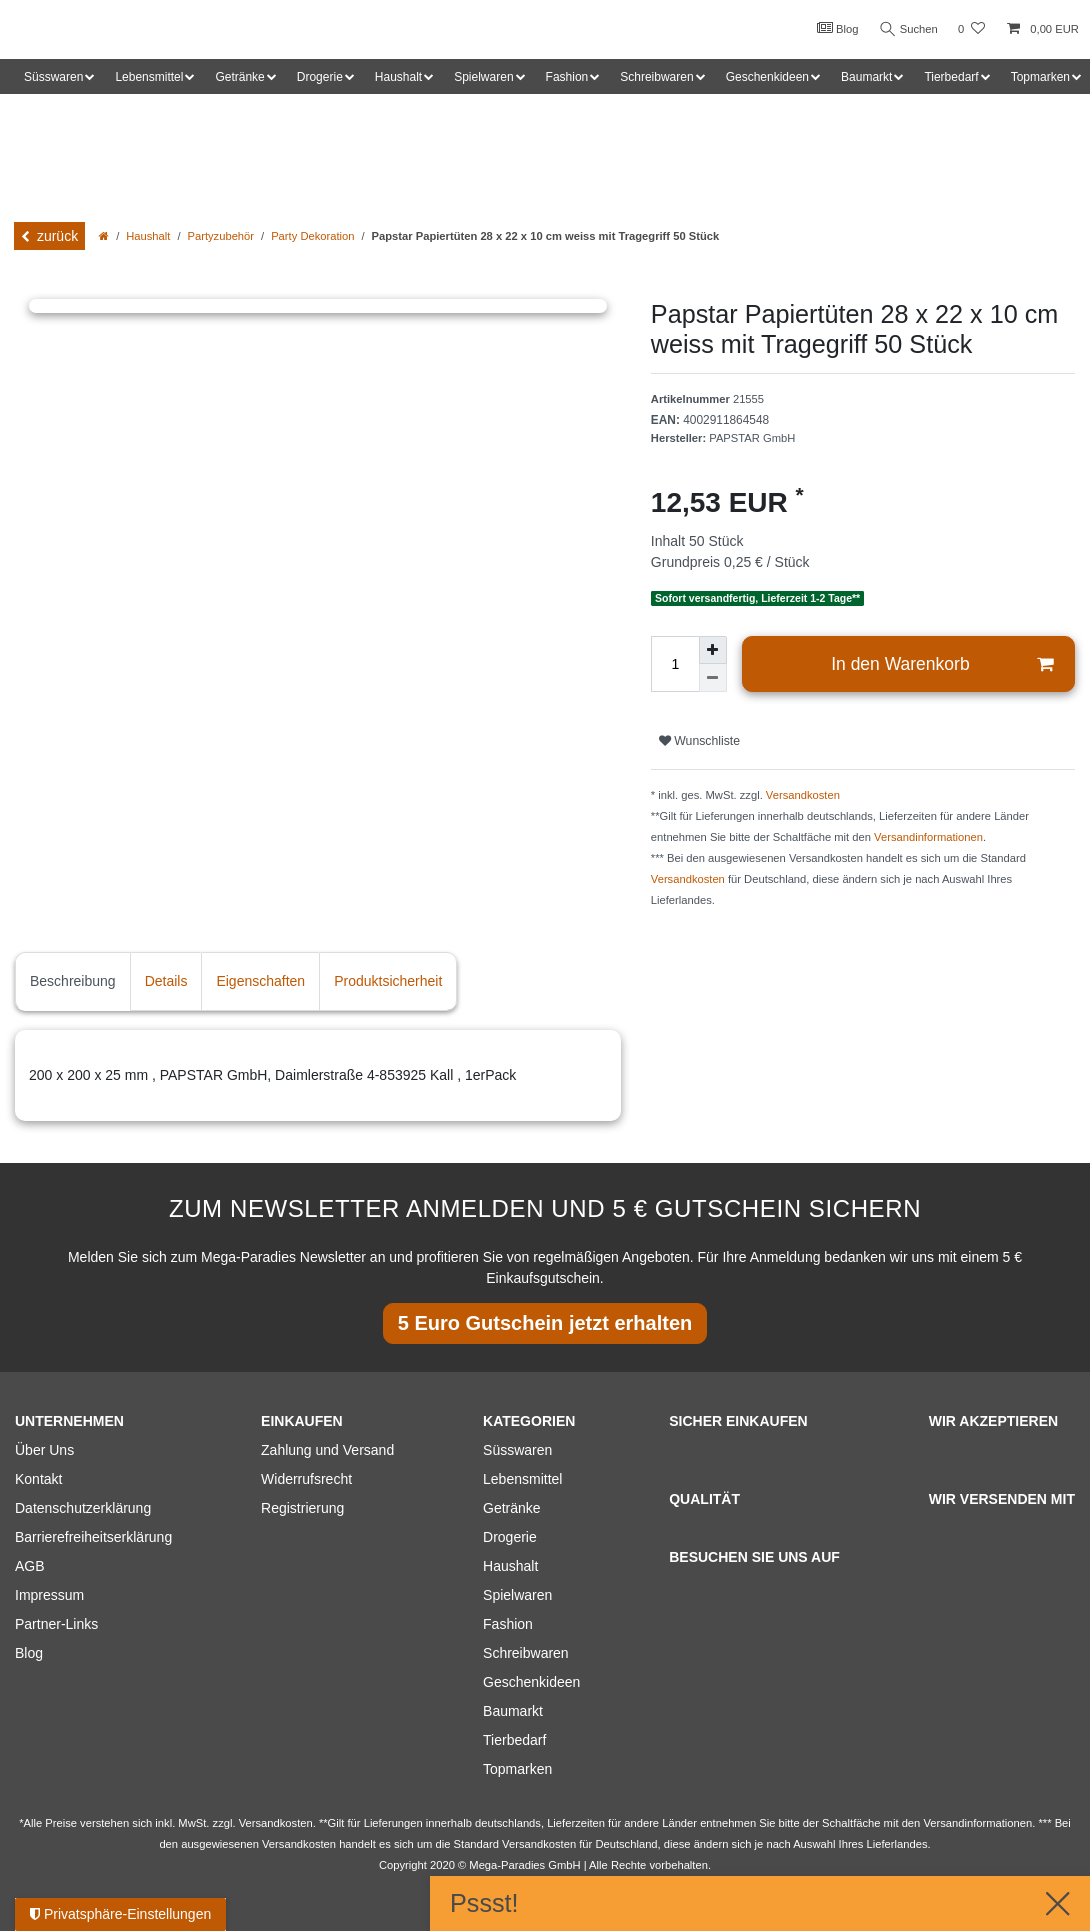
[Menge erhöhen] (713, 650)
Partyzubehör (221, 236)
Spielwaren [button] (483, 77)
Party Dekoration (312, 236)
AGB (30, 1566)
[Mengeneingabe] (675, 664)
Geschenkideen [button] (767, 77)
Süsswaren (517, 1450)
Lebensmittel (522, 1479)
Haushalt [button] (398, 77)
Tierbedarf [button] (951, 77)
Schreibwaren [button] (656, 77)
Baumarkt (513, 1711)
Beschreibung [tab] (73, 981)
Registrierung (302, 1508)
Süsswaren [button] (53, 77)
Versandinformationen (928, 837)
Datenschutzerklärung (83, 1508)
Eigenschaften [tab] (260, 981)
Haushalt (148, 236)
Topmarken (517, 1769)
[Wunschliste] (971, 29)
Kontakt (38, 1479)
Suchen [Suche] (907, 29)
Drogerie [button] (320, 77)
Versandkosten (803, 795)
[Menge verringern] (713, 678)
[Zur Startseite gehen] (104, 236)
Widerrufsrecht (306, 1479)
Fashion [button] (567, 77)
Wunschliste (699, 741)
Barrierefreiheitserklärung (93, 1537)
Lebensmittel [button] (149, 77)
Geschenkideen (531, 1682)
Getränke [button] (239, 77)
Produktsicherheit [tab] (388, 981)
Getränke (512, 1508)
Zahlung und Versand (327, 1450)
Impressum (49, 1595)
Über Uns (44, 1450)
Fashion (508, 1624)
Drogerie (510, 1537)
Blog (834, 28)
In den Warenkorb (942, 664)
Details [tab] (166, 981)
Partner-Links (56, 1624)
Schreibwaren (526, 1653)
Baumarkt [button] (866, 77)
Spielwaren (517, 1595)
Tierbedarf (514, 1740)
